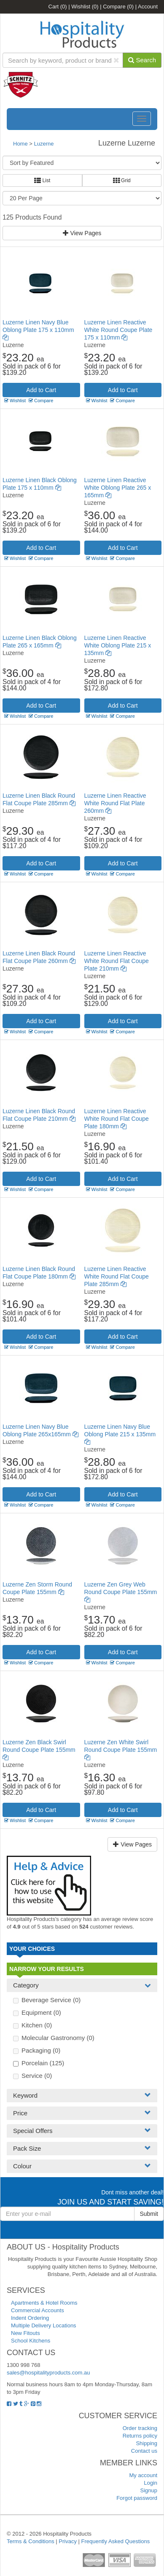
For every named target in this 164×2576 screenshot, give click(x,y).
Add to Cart (41, 390)
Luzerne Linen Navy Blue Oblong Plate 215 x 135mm (120, 1434)
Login (150, 2483)
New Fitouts (25, 2333)
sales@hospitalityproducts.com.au (48, 2372)
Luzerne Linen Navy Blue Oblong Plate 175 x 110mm (38, 330)
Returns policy (140, 2436)
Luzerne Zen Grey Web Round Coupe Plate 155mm (120, 1592)
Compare (118, 6)
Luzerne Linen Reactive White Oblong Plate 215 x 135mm (117, 645)
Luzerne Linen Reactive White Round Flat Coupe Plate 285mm (116, 1276)
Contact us (144, 2451)
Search (142, 60)
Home (20, 144)
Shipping (146, 2443)
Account (148, 6)
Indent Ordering (30, 2318)
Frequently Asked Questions (115, 2541)
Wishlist (84, 6)
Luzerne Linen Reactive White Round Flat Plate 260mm (115, 803)
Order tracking (140, 2428)
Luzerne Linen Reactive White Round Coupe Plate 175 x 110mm (118, 330)
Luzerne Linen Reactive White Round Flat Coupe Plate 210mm (116, 961)
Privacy (68, 2541)
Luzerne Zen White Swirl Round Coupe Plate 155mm (120, 1750)
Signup (148, 2490)
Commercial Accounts (37, 2310)
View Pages (82, 233)
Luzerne (44, 144)
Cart (57, 6)
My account (143, 2475)
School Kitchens (30, 2340)
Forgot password (136, 2498)
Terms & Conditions (30, 2541)
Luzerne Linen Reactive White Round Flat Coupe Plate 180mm (116, 1119)
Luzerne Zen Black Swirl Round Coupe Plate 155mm (39, 1750)
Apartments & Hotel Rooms (44, 2303)
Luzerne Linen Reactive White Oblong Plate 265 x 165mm (117, 488)
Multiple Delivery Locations (43, 2325)
